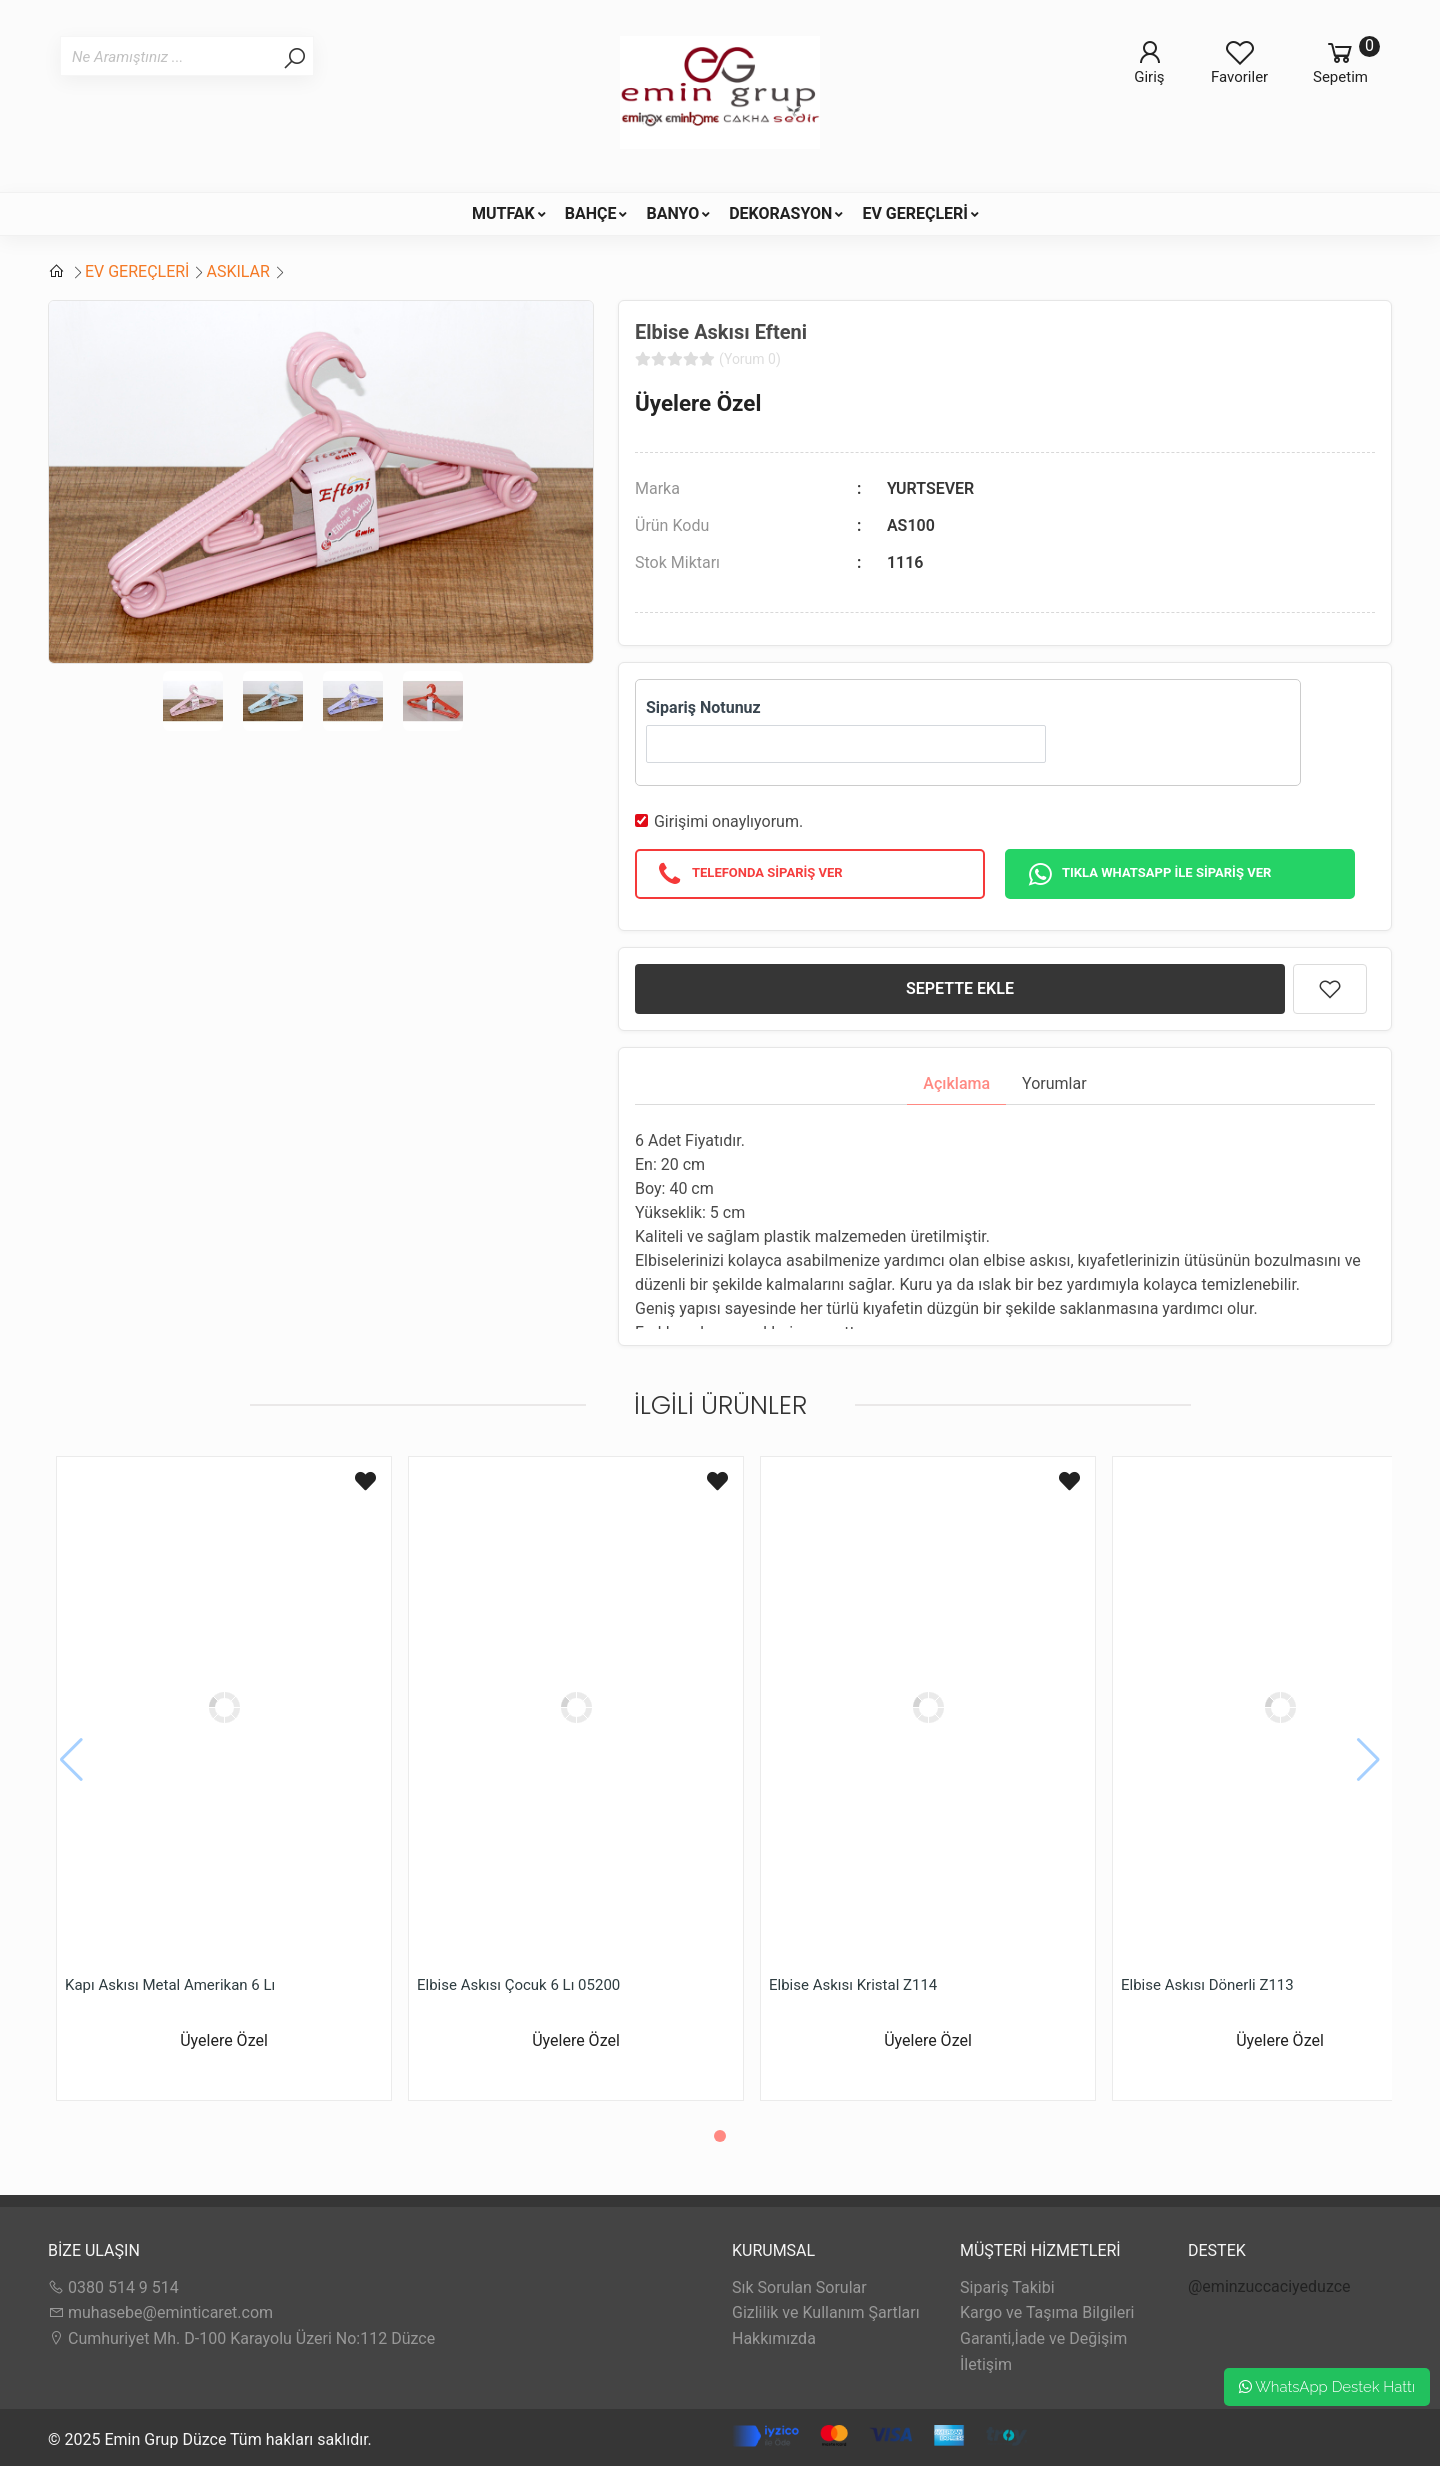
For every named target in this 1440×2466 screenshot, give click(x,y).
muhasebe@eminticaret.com (160, 2312)
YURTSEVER (930, 488)
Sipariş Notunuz (703, 707)
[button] (720, 2136)
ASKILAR (237, 271)
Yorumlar (1054, 1083)
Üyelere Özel (698, 403)
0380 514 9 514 (113, 2287)
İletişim (986, 2364)
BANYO (672, 213)
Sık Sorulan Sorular (799, 2287)
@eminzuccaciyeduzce (1269, 2286)
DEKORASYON (780, 213)
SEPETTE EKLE (960, 988)
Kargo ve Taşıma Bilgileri (1047, 2312)
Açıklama (956, 1083)
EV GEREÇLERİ (915, 213)
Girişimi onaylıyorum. (728, 821)
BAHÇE (591, 213)
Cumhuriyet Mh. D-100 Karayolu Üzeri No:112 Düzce (241, 2338)
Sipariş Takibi (1007, 2287)
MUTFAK (503, 213)
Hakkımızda (774, 2338)
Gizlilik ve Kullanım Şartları (826, 2312)
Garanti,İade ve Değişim (1043, 2338)
